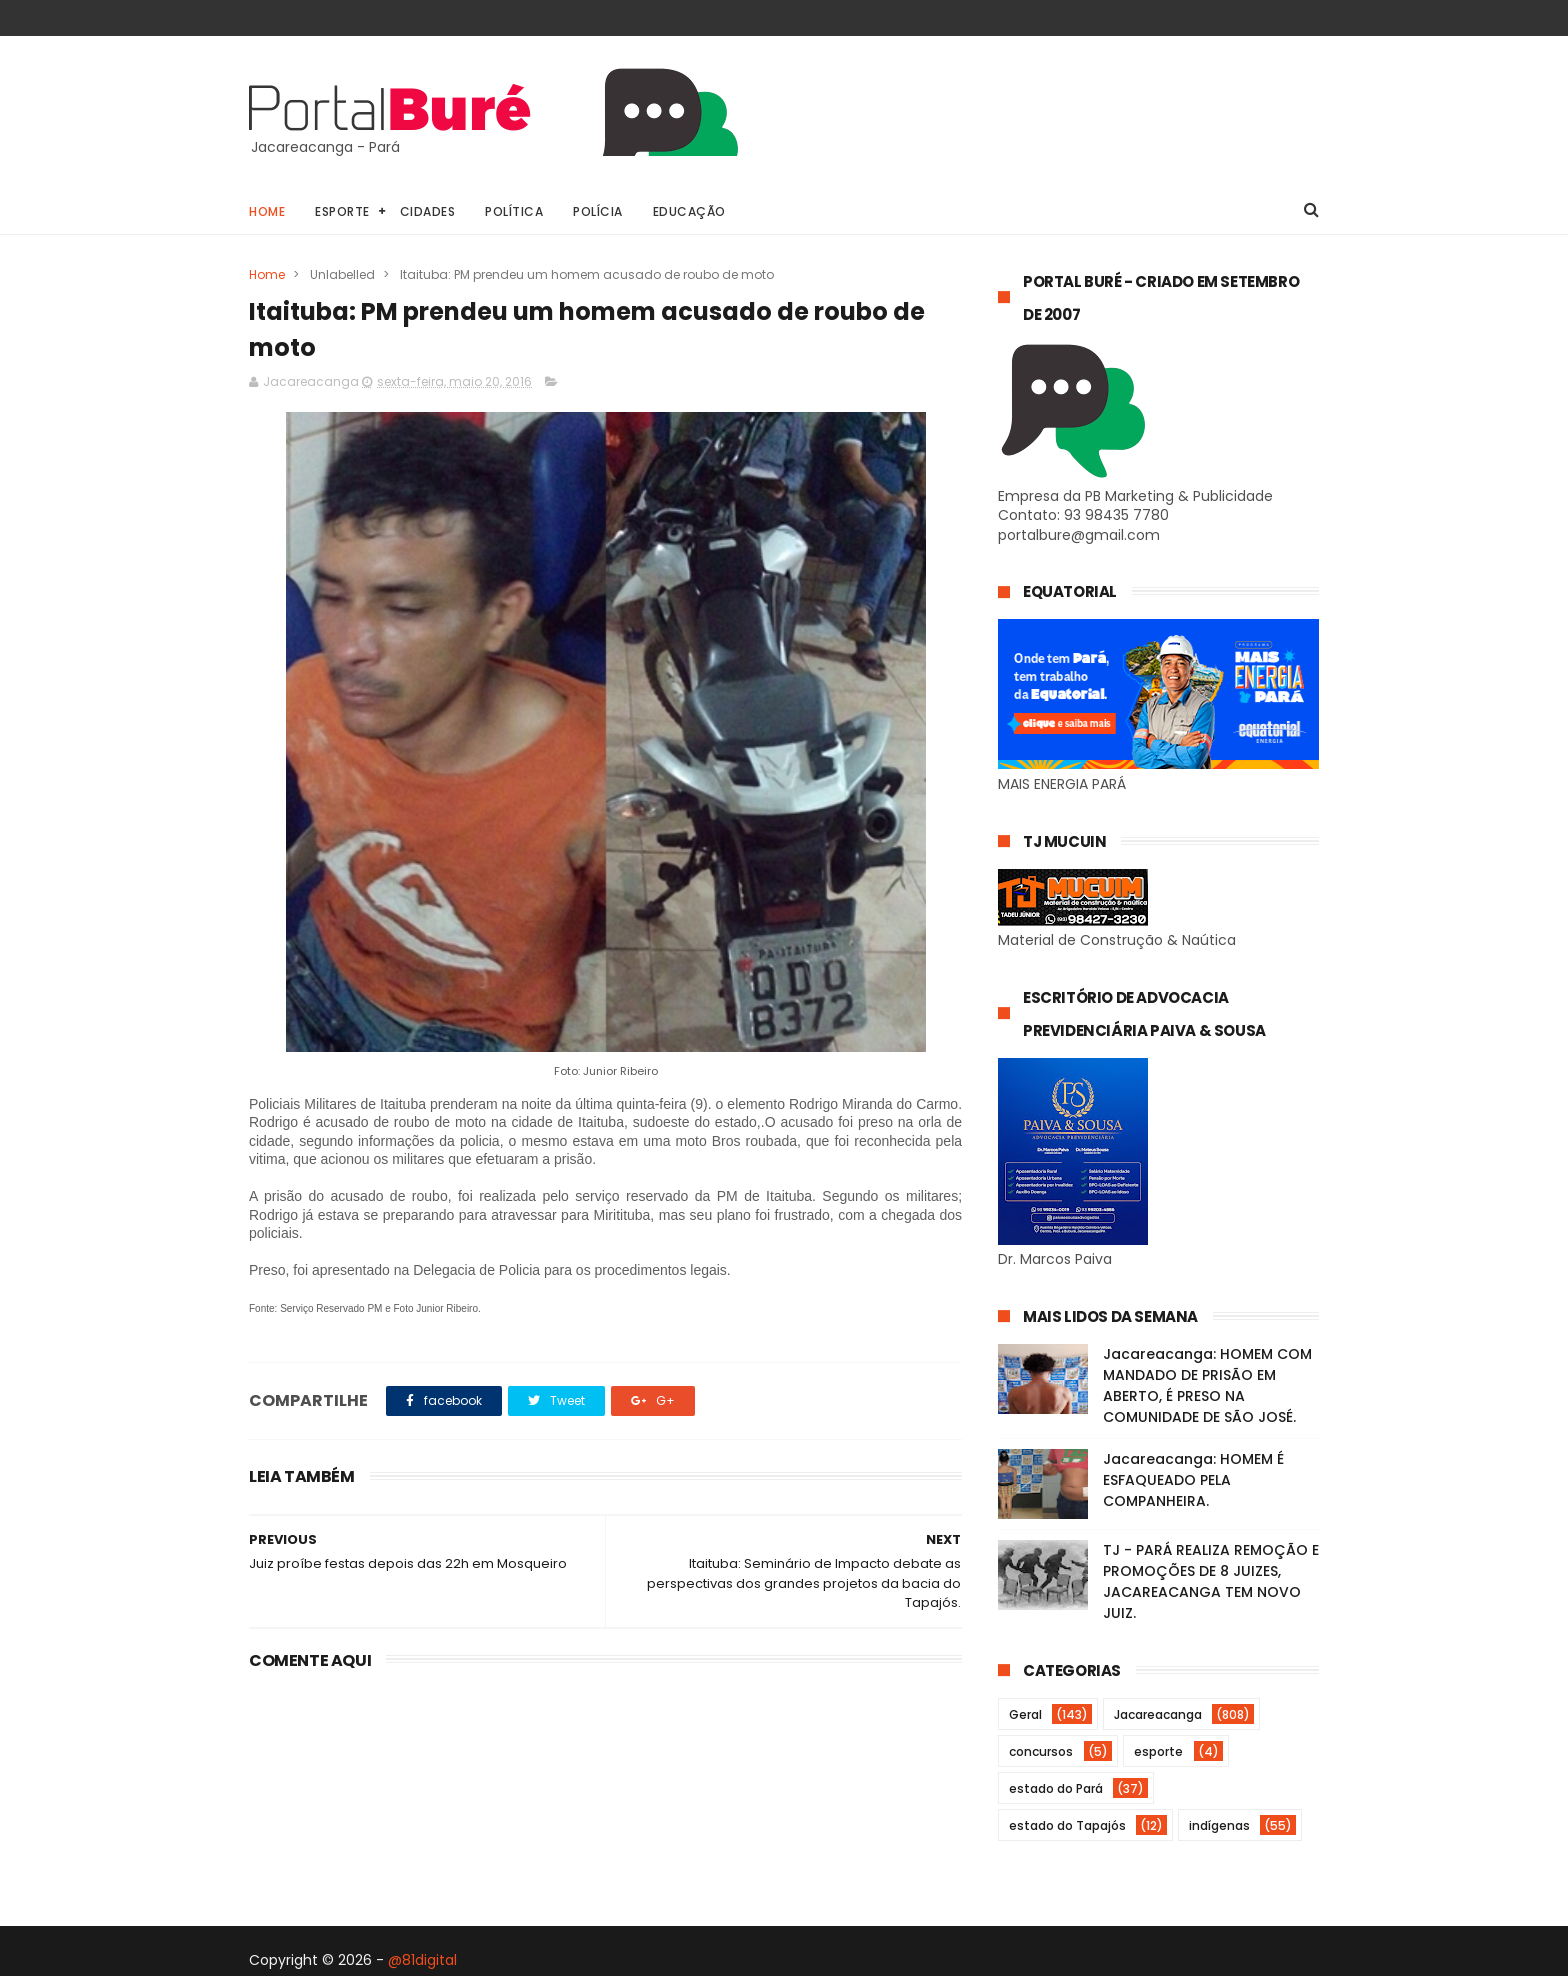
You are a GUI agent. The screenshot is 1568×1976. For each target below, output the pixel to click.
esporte (1158, 1751)
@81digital (422, 1960)
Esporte (342, 211)
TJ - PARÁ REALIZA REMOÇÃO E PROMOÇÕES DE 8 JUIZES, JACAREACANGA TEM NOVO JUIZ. (1211, 1581)
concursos (1041, 1751)
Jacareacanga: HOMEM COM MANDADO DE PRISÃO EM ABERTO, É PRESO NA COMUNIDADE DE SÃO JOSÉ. (1207, 1385)
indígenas (1219, 1825)
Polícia (598, 211)
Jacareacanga (1158, 1714)
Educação (689, 211)
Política (514, 211)
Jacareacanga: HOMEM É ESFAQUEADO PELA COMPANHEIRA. (1193, 1480)
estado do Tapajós (1067, 1825)
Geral (1025, 1714)
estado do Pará (1056, 1788)
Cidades (428, 211)
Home (267, 211)
